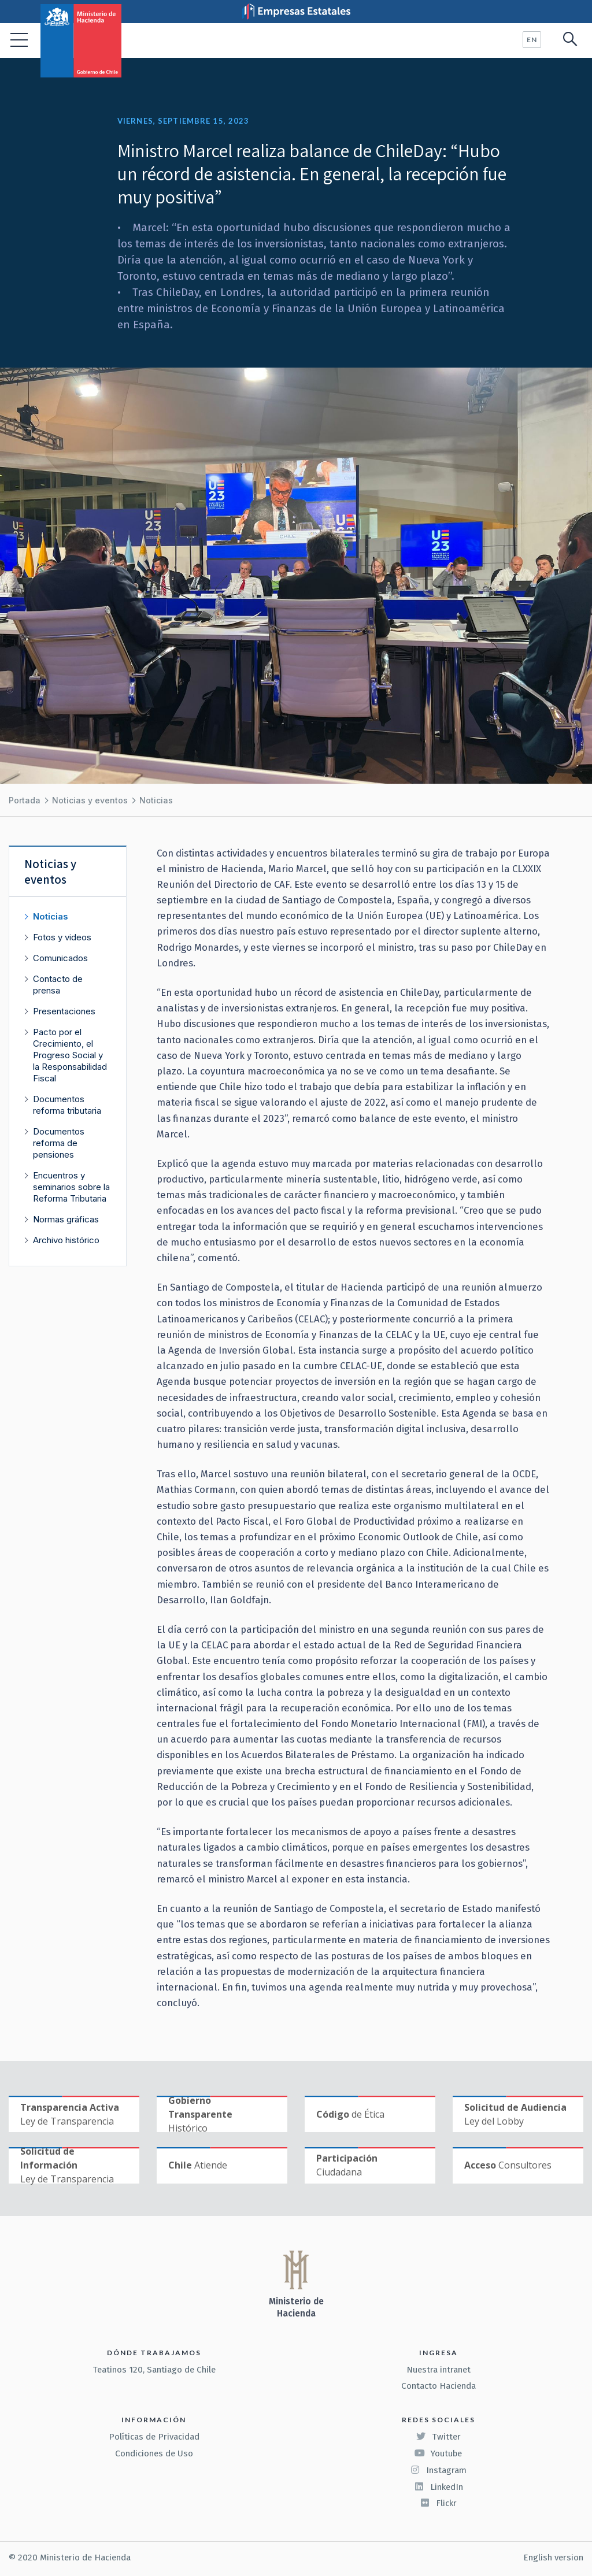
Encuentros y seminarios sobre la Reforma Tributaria (71, 1187)
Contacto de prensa (58, 984)
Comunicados (60, 957)
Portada (24, 800)
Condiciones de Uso (154, 2453)
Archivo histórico (66, 1240)
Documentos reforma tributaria (67, 1105)
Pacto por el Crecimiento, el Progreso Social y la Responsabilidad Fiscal (70, 1055)
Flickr (438, 2503)
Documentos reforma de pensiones (58, 1143)
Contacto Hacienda (438, 2386)
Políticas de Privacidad (154, 2437)
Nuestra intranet (438, 2369)
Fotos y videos (62, 937)
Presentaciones (64, 1011)
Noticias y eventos (90, 800)
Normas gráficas (66, 1219)
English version (553, 2557)
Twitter (438, 2437)
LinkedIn (438, 2487)
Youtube (438, 2453)
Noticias (156, 800)
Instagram (438, 2470)
